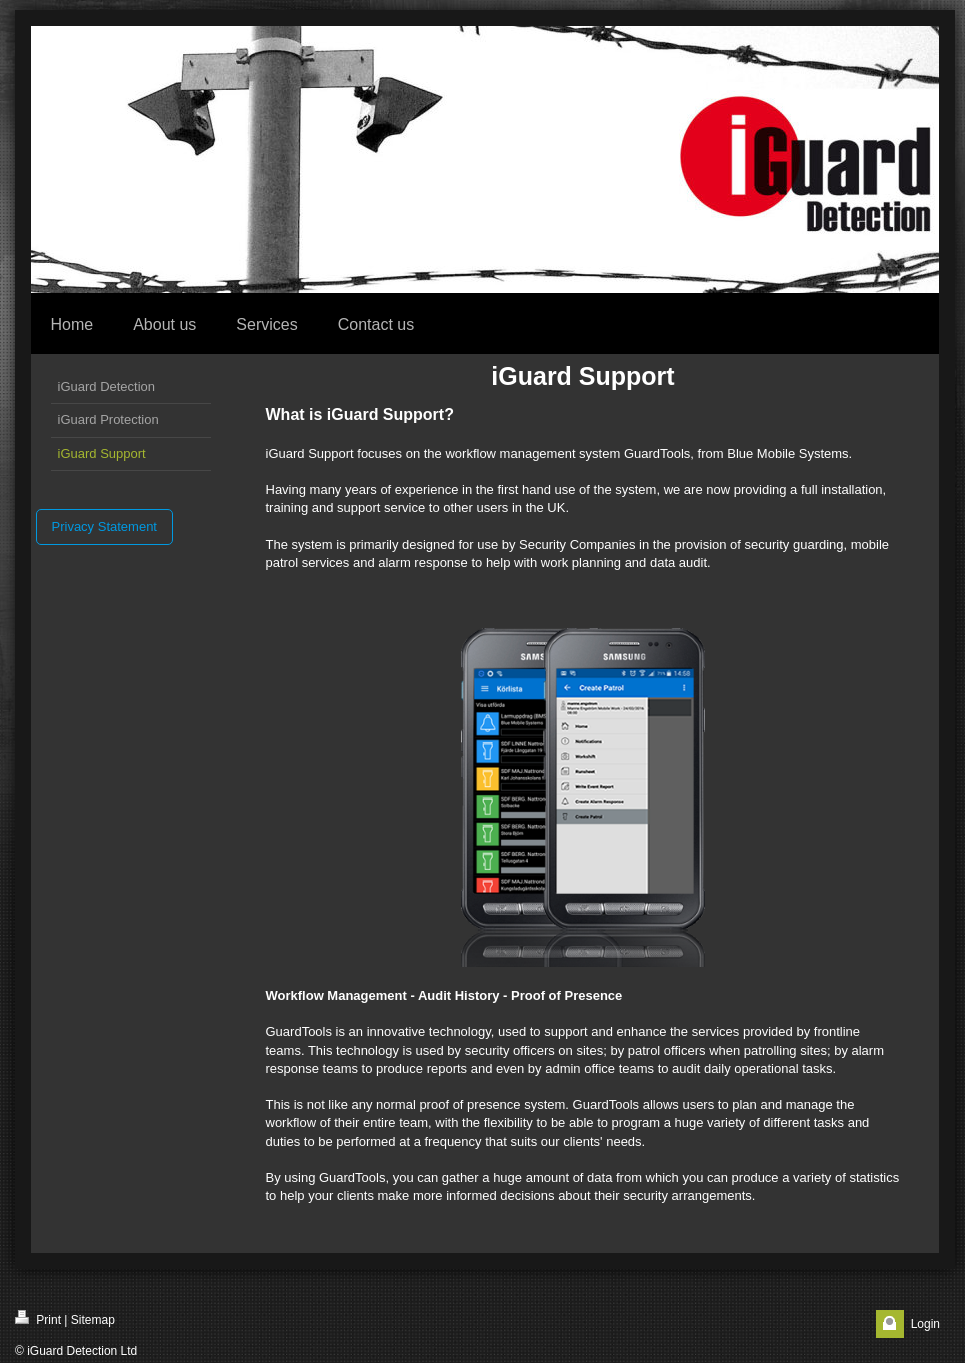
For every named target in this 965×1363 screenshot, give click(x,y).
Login (925, 1324)
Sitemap (93, 1320)
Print (38, 1318)
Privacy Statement (105, 526)
